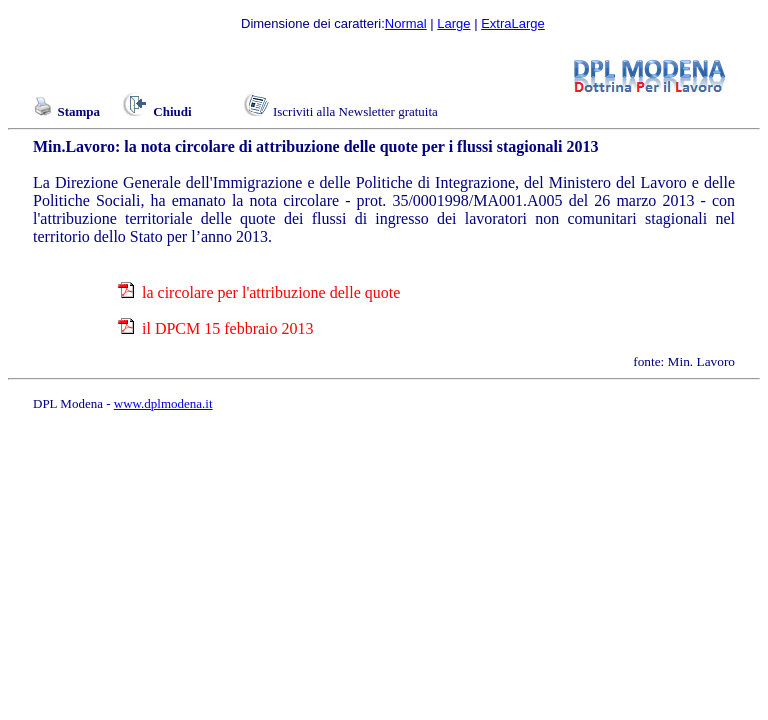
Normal (406, 23)
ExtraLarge (513, 23)
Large (453, 23)
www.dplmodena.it (163, 403)
